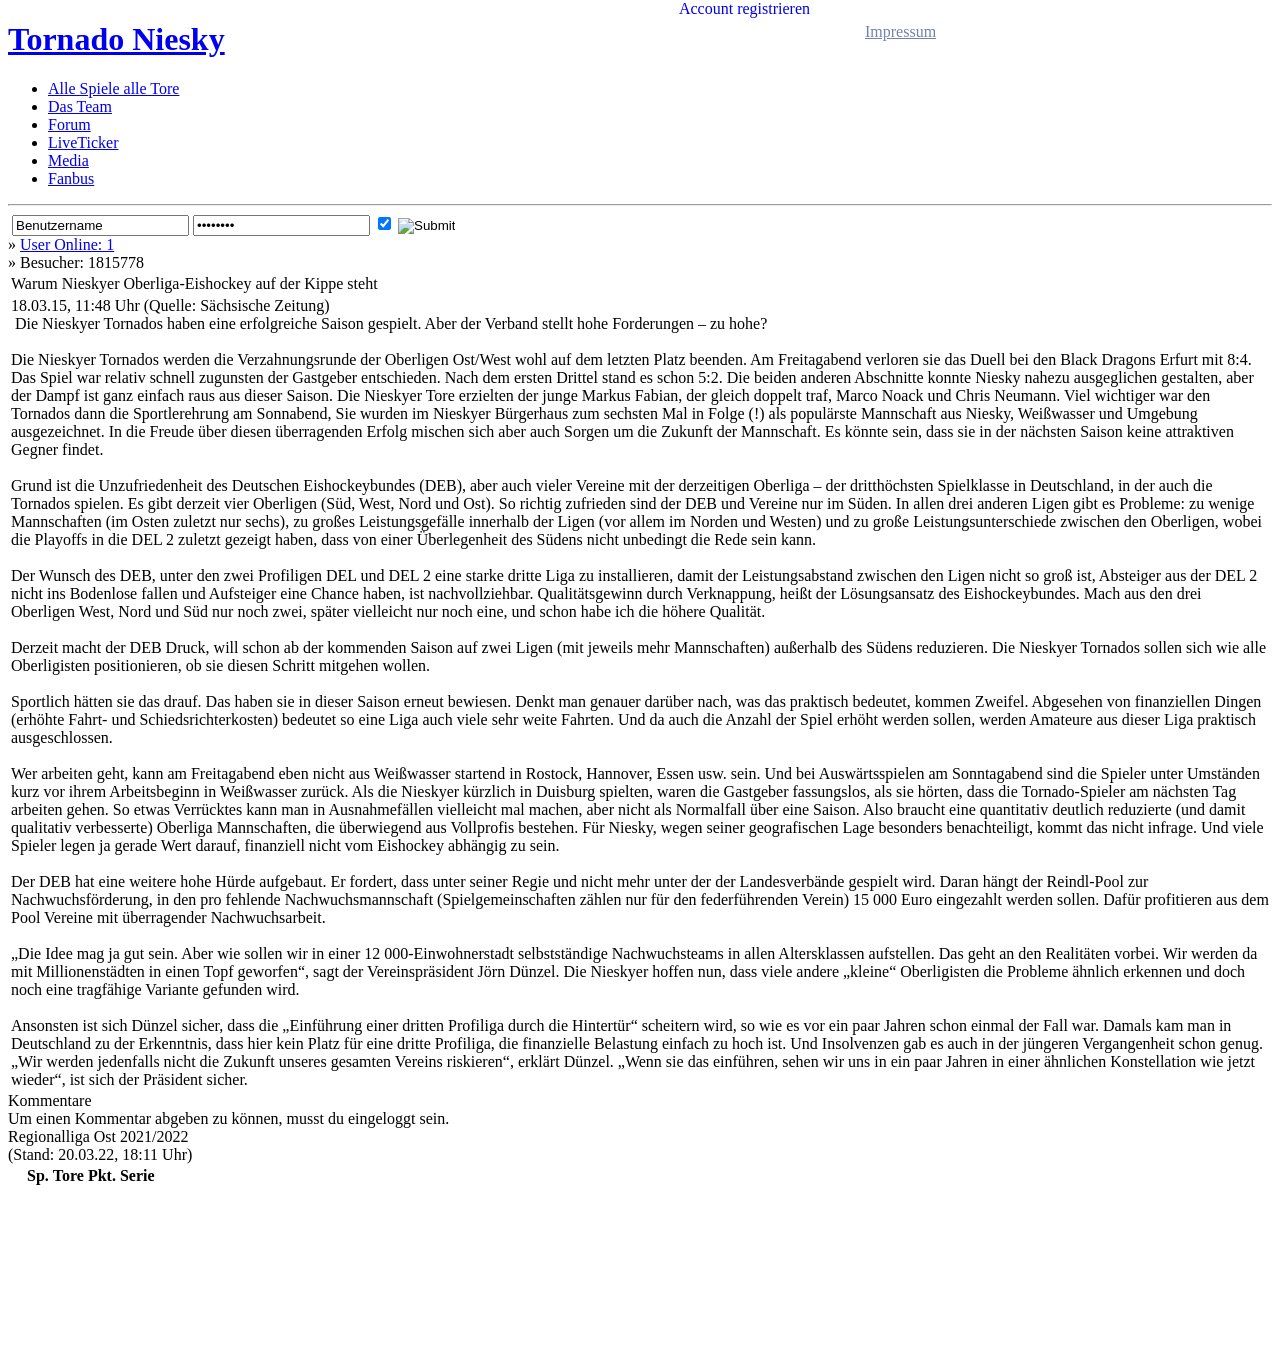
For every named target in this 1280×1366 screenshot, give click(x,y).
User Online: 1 (67, 244)
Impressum (900, 31)
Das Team (80, 106)
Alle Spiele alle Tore (113, 88)
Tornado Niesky (116, 39)
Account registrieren (744, 8)
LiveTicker (83, 142)
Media (68, 160)
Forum (69, 124)
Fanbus (71, 178)
